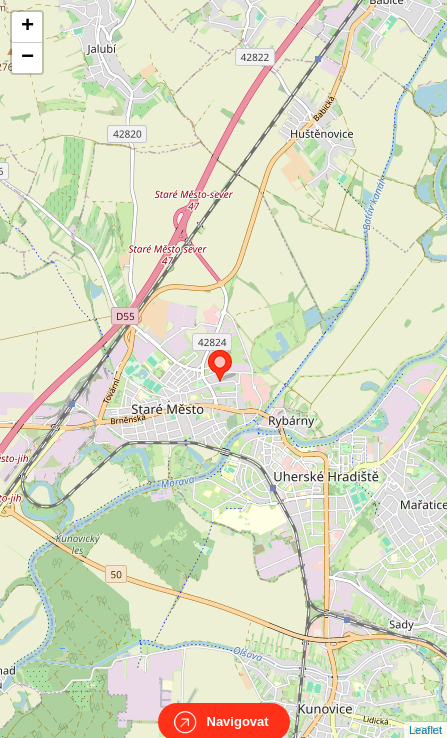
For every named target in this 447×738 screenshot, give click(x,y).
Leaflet (425, 712)
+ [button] (27, 27)
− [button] (27, 58)
